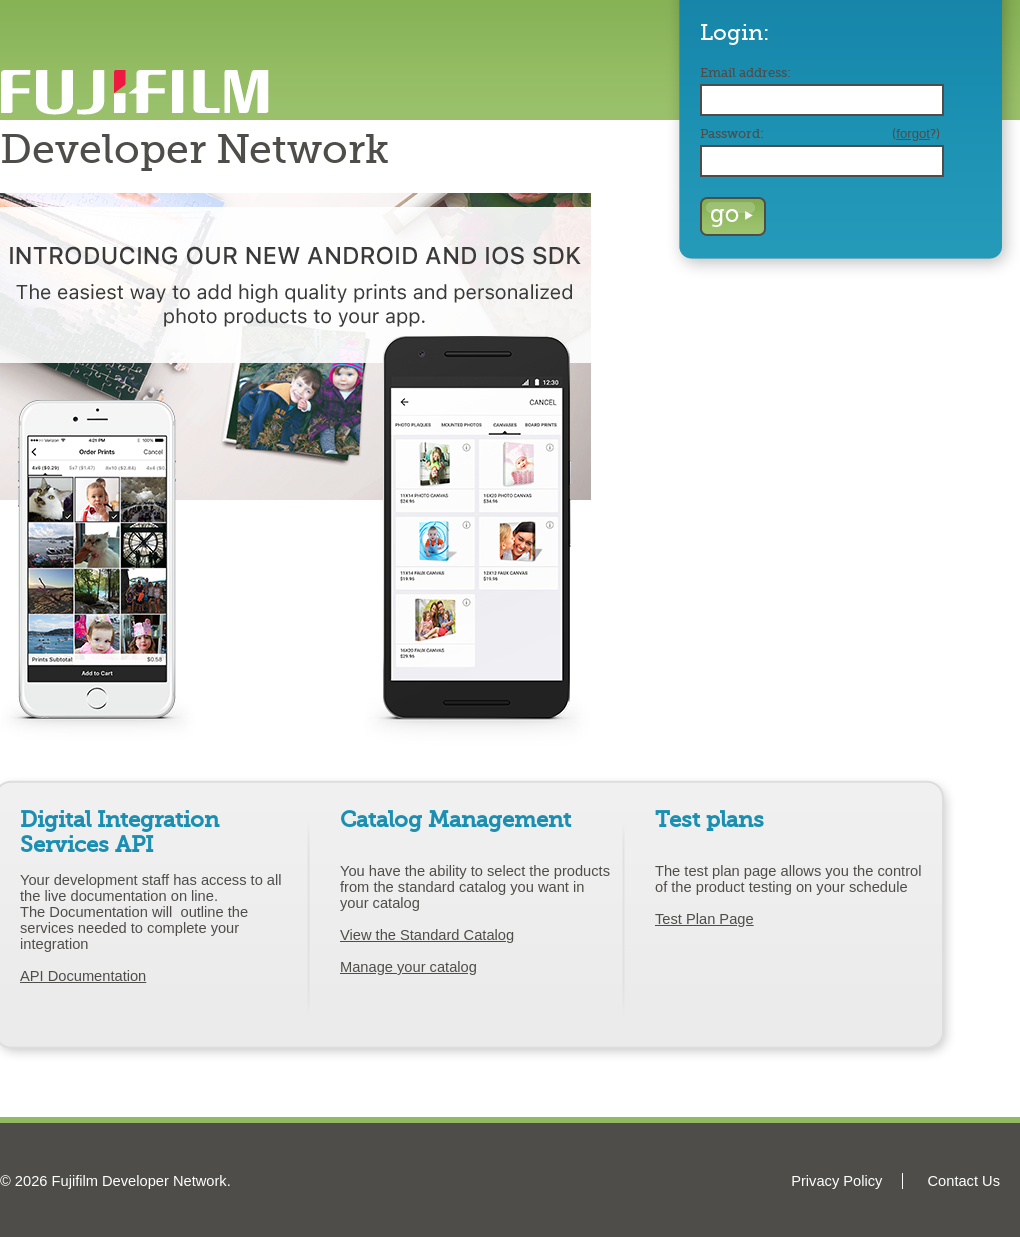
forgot (913, 133)
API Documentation (83, 976)
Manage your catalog (408, 967)
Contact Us (964, 1181)
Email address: (745, 72)
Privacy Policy (836, 1181)
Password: (820, 133)
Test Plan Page (704, 919)
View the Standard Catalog (427, 935)
